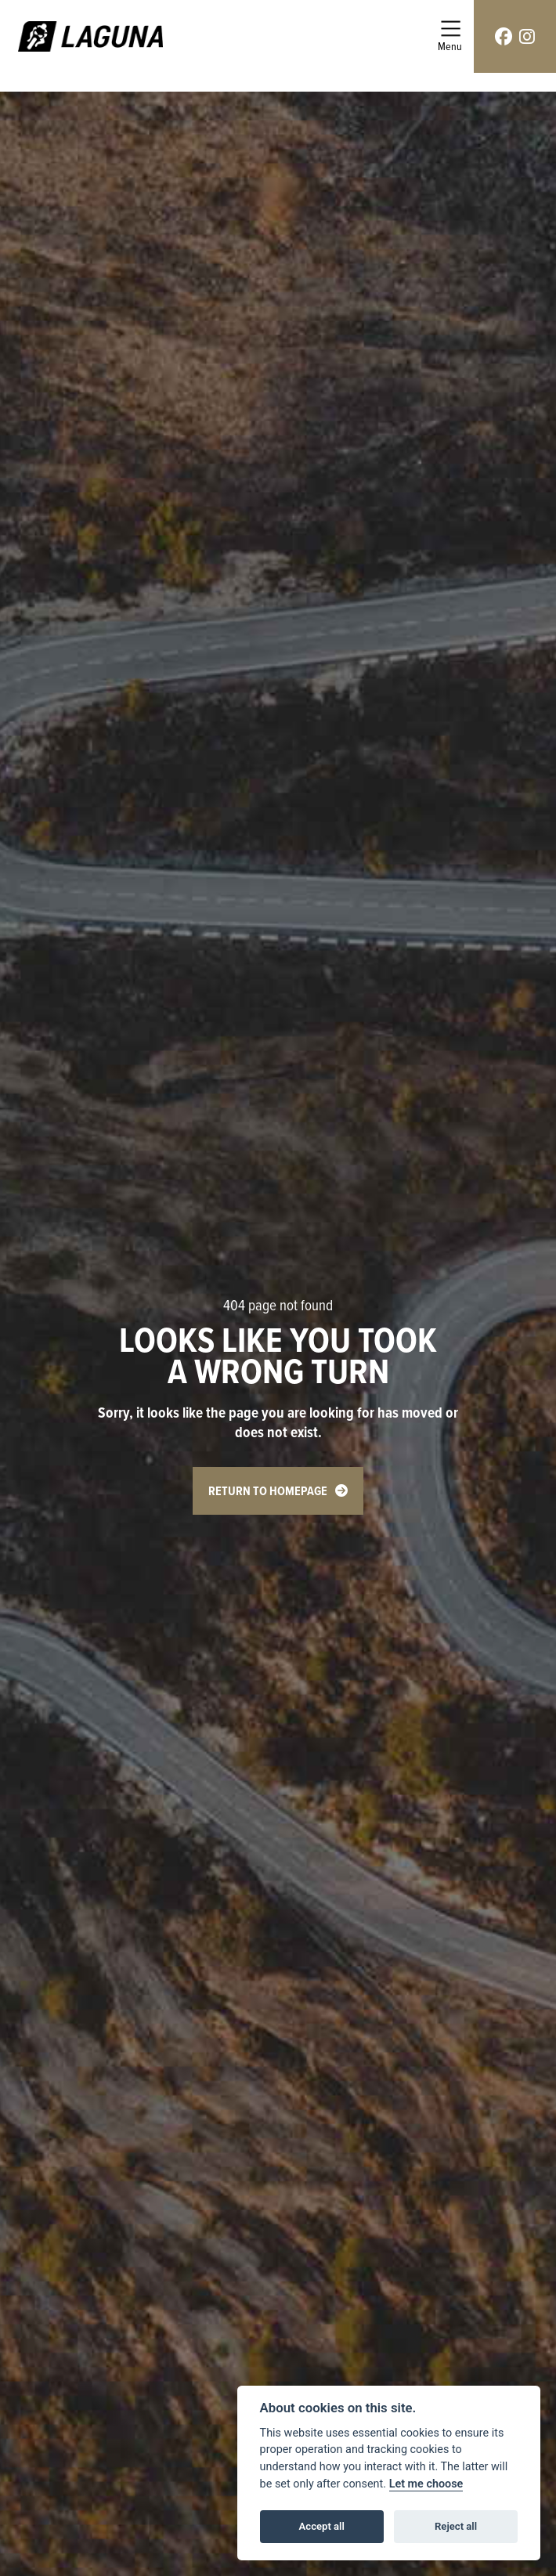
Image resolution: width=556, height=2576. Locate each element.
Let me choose (426, 2484)
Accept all (322, 2526)
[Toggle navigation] (450, 36)
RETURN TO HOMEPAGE (267, 1491)
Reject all (456, 2526)
